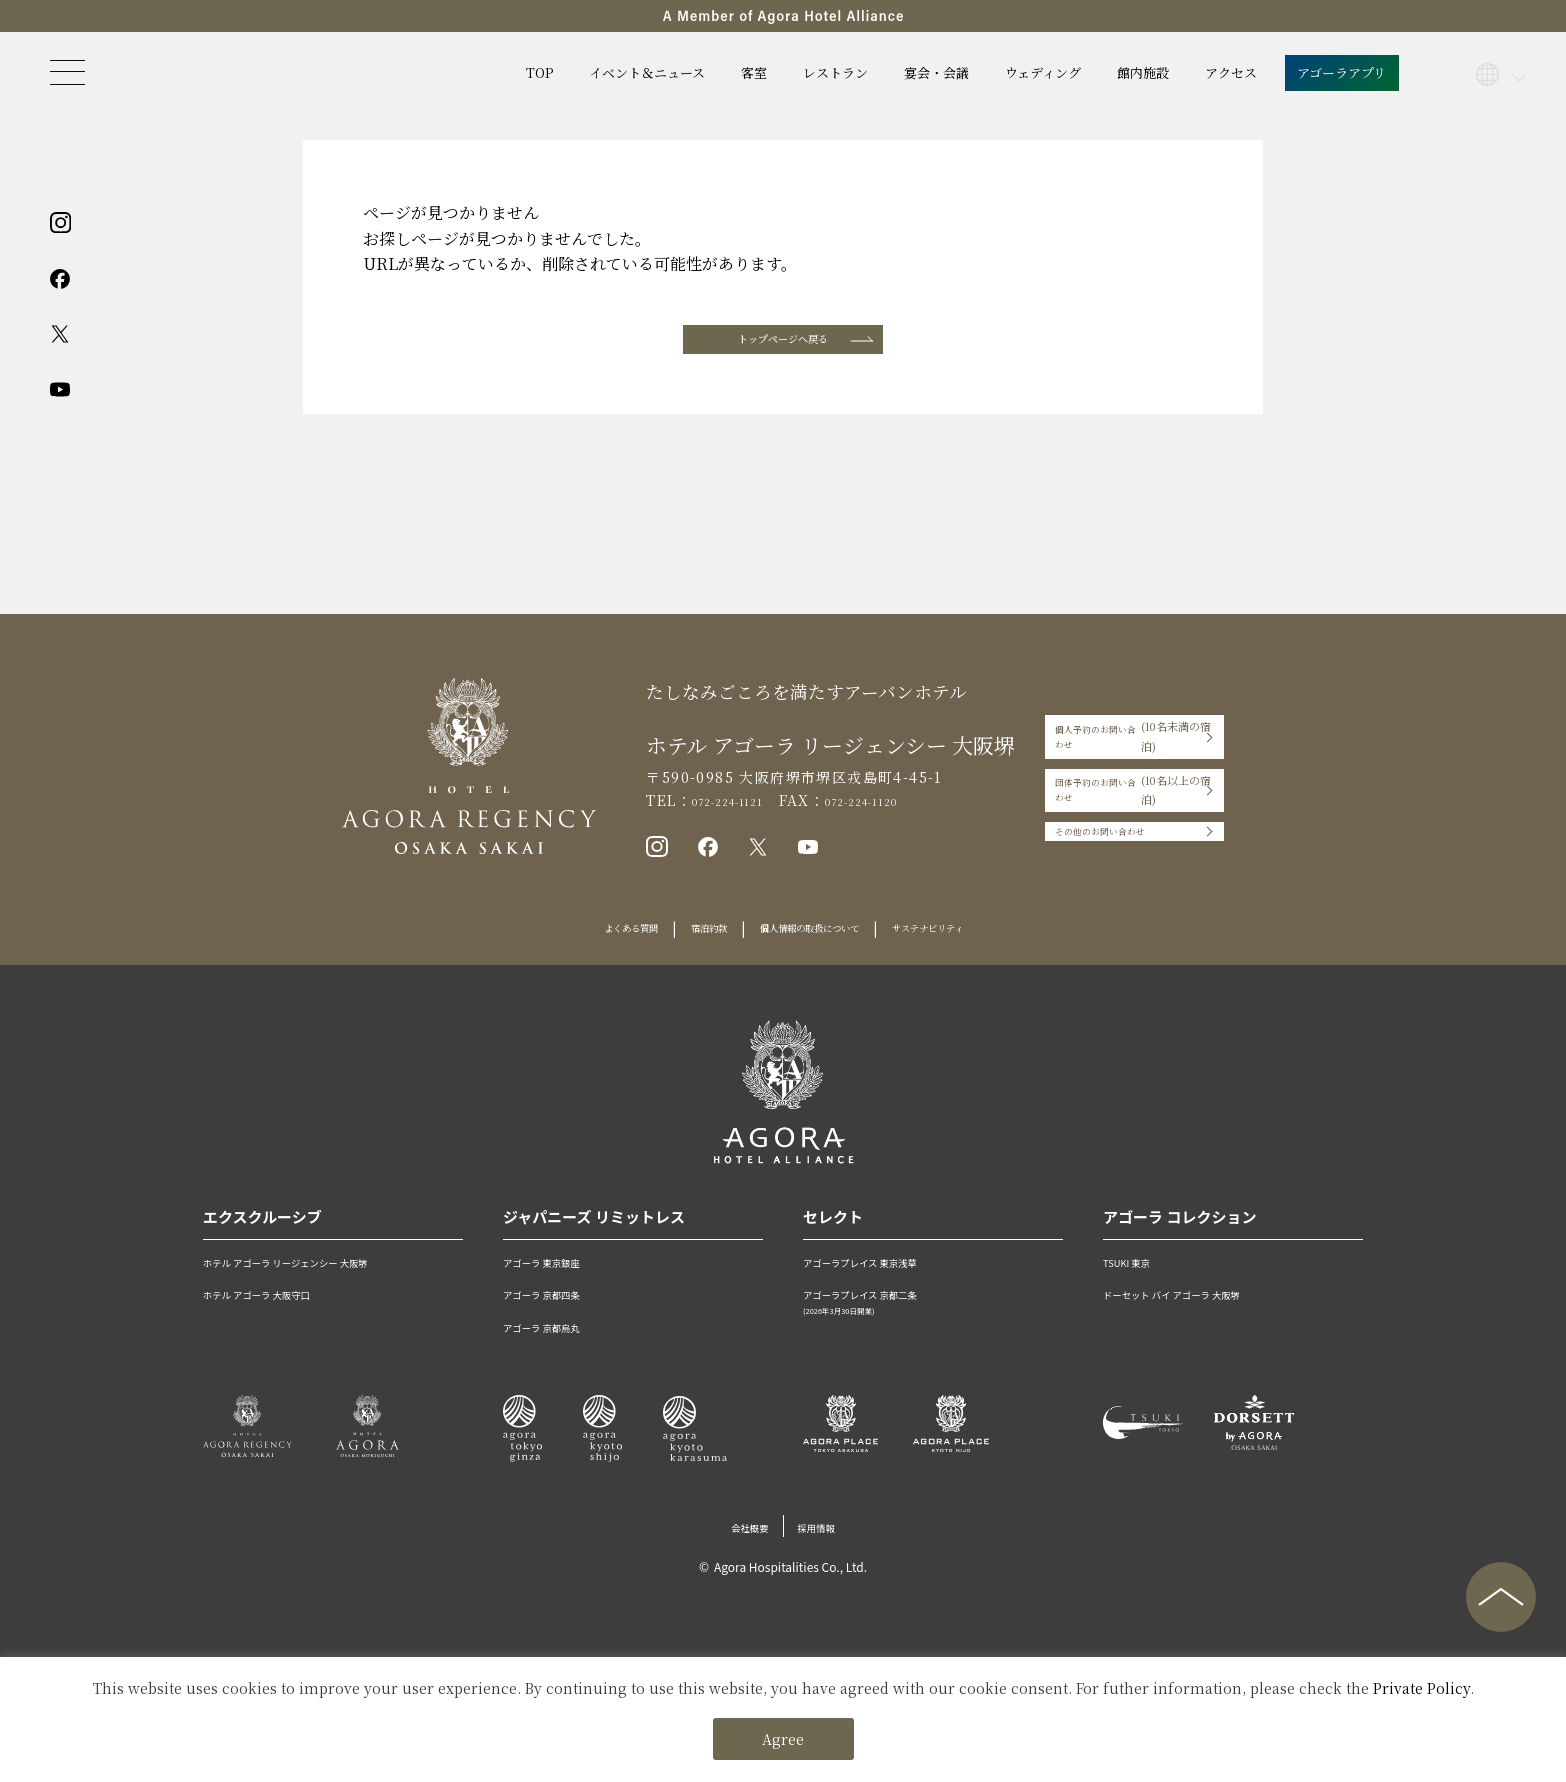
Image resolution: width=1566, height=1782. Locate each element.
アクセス (1231, 72)
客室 (754, 72)
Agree (783, 1739)
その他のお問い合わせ (1079, 839)
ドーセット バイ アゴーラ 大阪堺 (1205, 1319)
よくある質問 (574, 954)
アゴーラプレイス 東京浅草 (888, 1286)
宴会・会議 (936, 72)
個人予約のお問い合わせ (1128, 756)
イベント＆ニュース (647, 72)
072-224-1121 (695, 814)
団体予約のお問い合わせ (1128, 798)
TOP (539, 72)
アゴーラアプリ (1341, 72)
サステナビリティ (980, 954)
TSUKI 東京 (1138, 1286)
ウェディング (1043, 72)
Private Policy (1421, 1688)
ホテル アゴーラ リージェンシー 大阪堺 (326, 1286)
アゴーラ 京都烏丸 (560, 1351)
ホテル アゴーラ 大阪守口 (283, 1319)
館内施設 (1143, 72)
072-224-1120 (859, 814)
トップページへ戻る (783, 346)
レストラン (835, 72)
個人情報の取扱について (815, 954)
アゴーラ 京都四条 (560, 1319)
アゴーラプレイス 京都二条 (933, 1328)
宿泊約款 (677, 954)
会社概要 (741, 1551)
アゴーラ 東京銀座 (560, 1286)
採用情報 (826, 1551)
